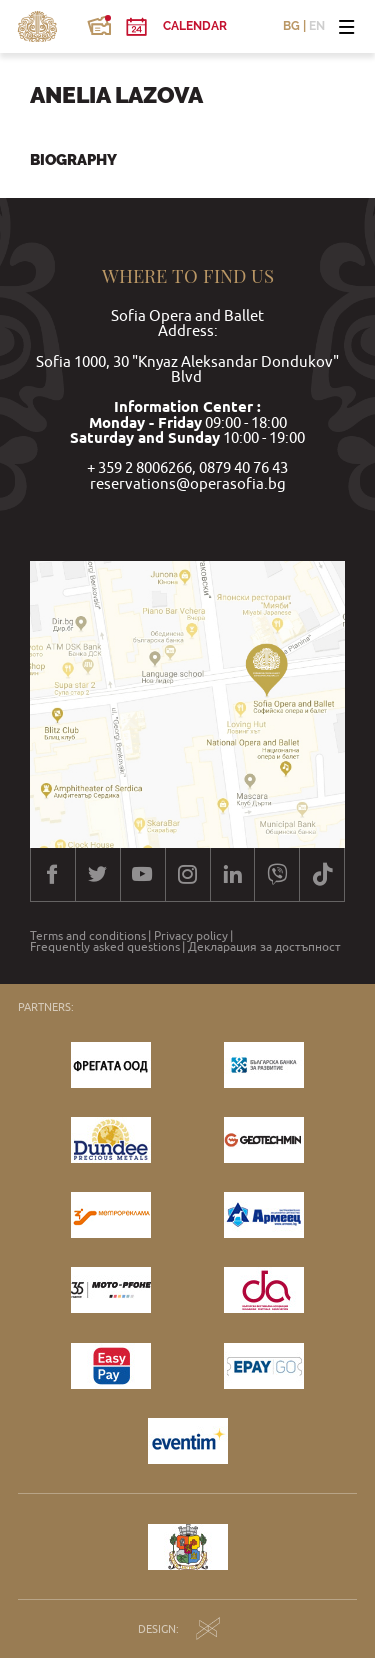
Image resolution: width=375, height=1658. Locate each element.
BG (291, 27)
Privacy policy (191, 936)
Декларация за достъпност (264, 947)
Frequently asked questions (105, 947)
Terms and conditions (88, 936)
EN (317, 27)
